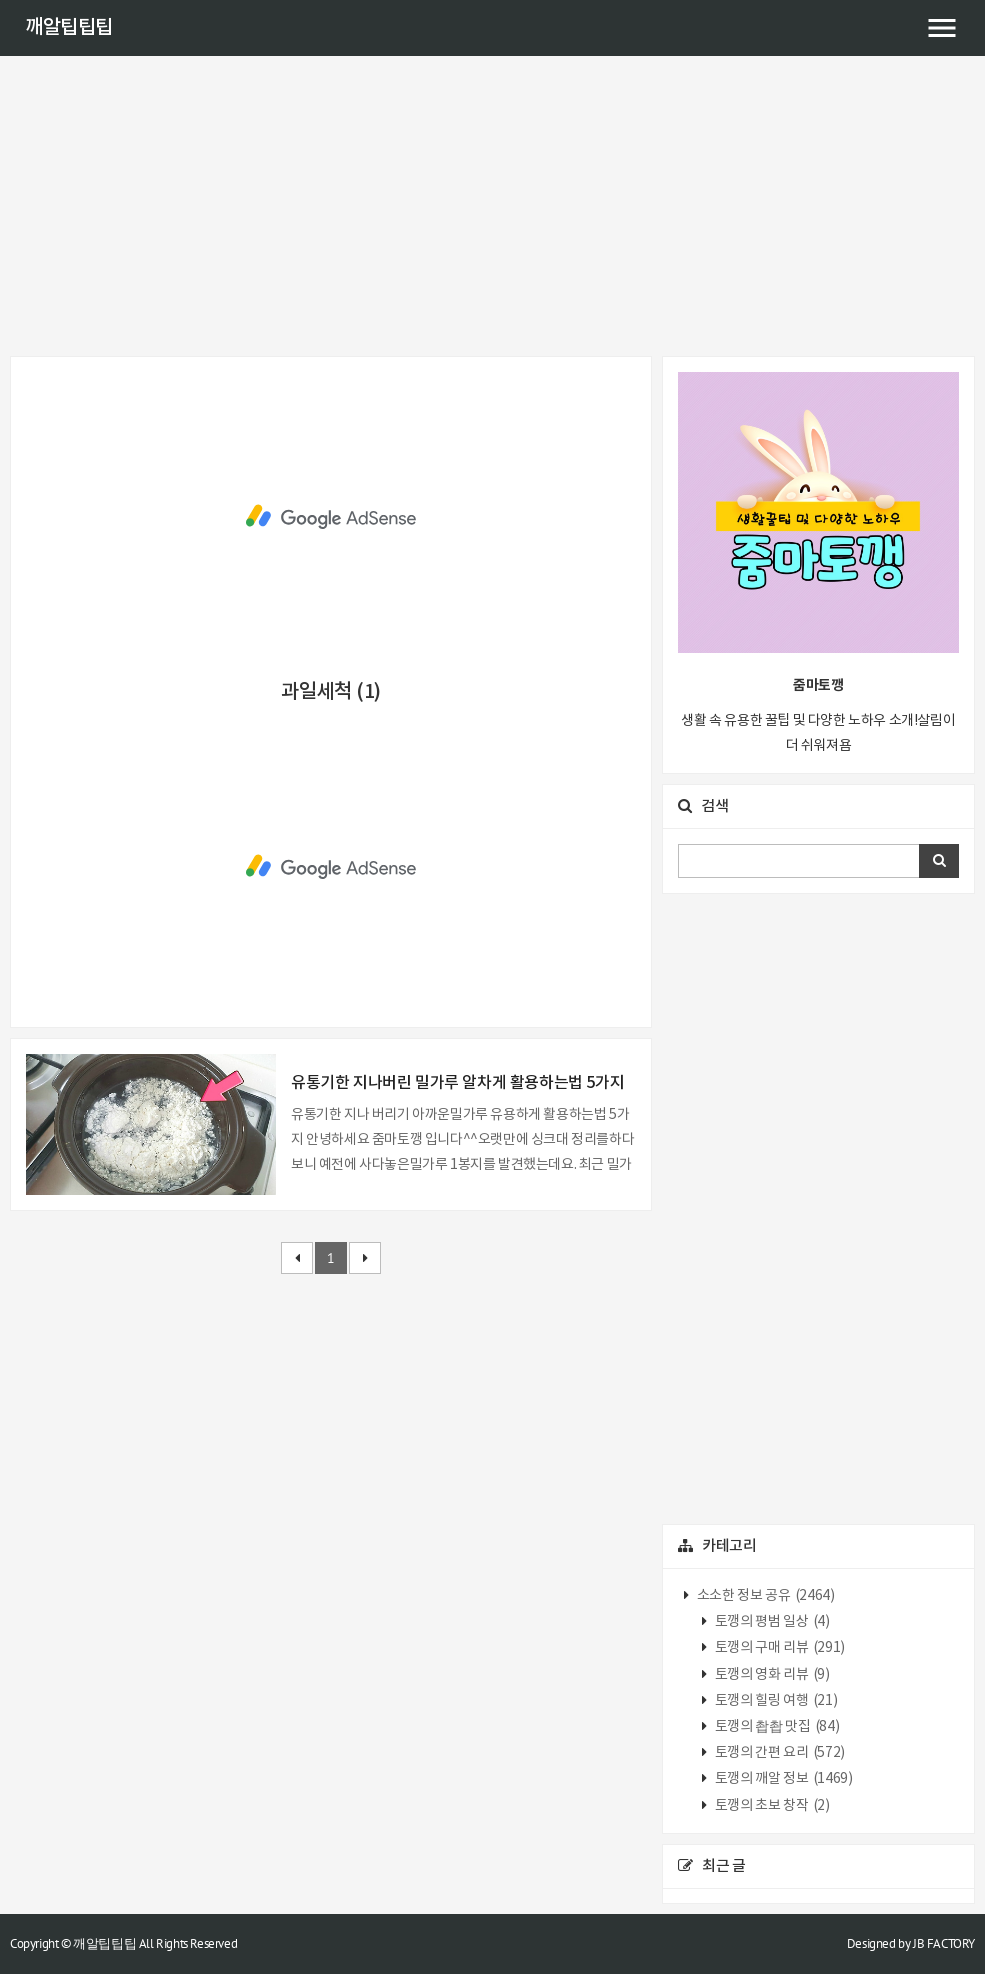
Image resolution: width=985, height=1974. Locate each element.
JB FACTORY (944, 1943)
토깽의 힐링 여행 (774, 1701)
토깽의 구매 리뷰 (778, 1648)
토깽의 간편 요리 (778, 1753)
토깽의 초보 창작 (770, 1806)
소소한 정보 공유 (764, 1596)
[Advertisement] (492, 206)
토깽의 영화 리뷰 (770, 1675)
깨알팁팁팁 (69, 28)
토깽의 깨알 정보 (782, 1779)
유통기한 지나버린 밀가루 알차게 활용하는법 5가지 (457, 1083)
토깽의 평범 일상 (770, 1622)
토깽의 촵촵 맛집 (775, 1727)
